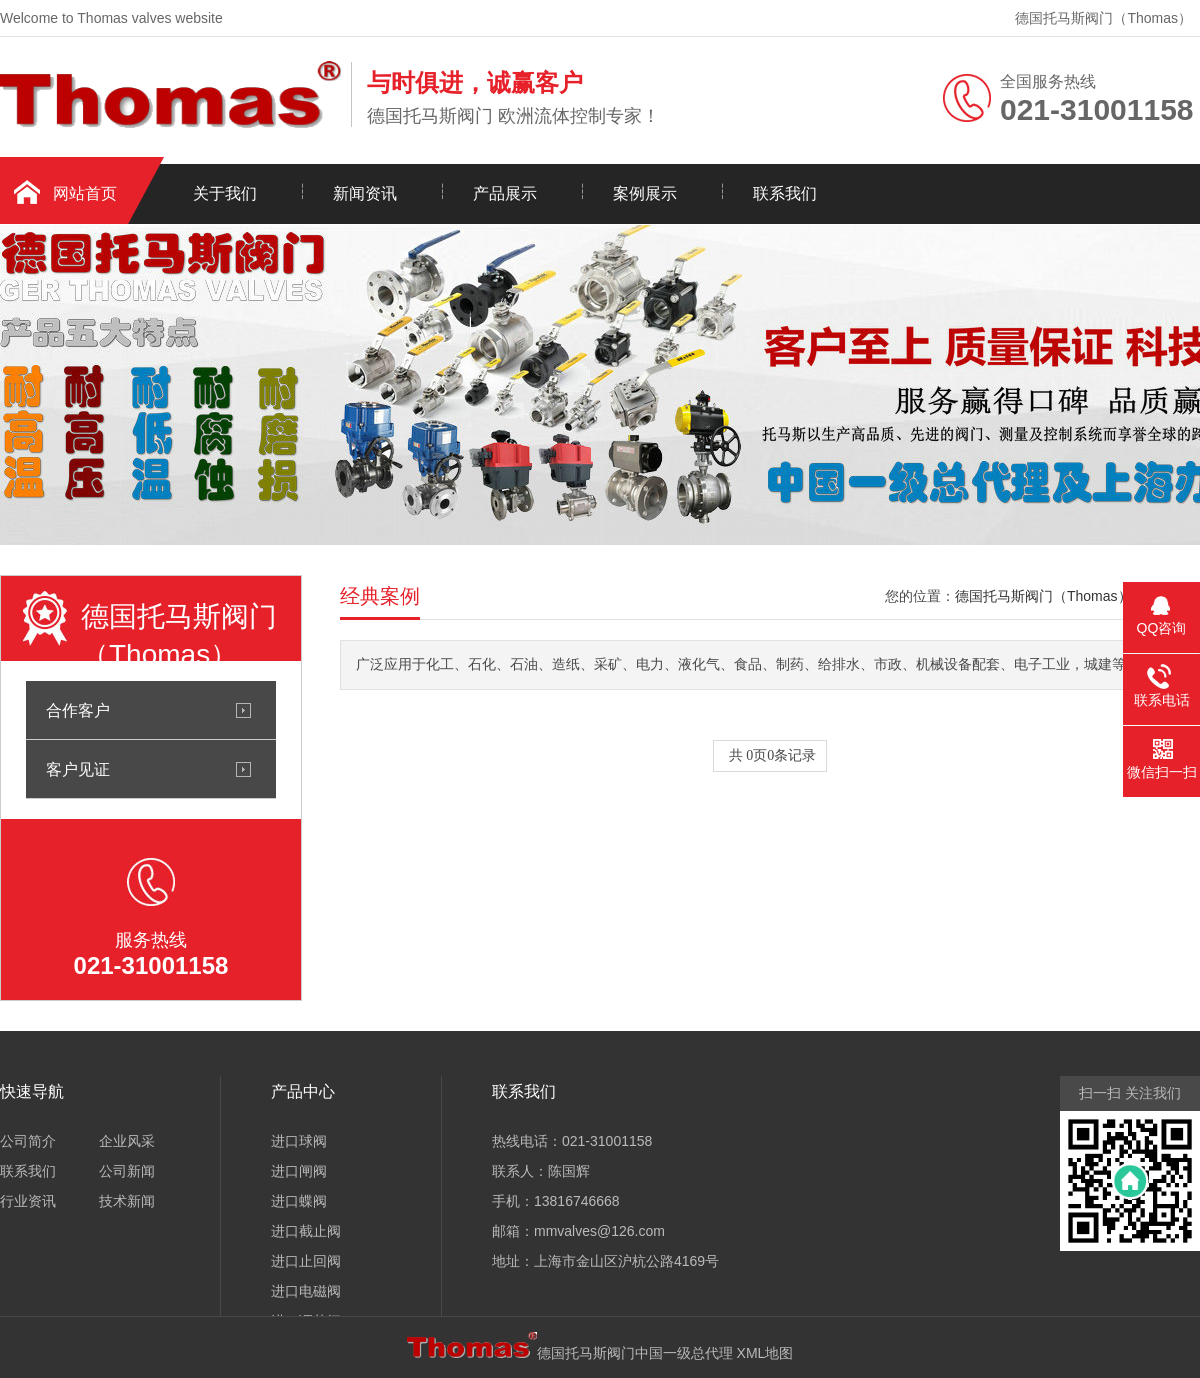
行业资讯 (28, 1201)
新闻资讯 (365, 193)
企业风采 (127, 1141)
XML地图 (765, 1353)
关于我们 (225, 193)
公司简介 (28, 1141)
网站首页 (85, 193)
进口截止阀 (306, 1231)
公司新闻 (127, 1171)
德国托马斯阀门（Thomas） (1103, 18)
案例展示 (645, 193)
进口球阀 (299, 1141)
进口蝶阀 (299, 1201)
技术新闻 (127, 1201)
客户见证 (78, 769)
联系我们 (785, 193)
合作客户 (78, 710)
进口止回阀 (306, 1261)
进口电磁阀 (306, 1291)
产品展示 (505, 193)
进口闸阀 (299, 1171)
